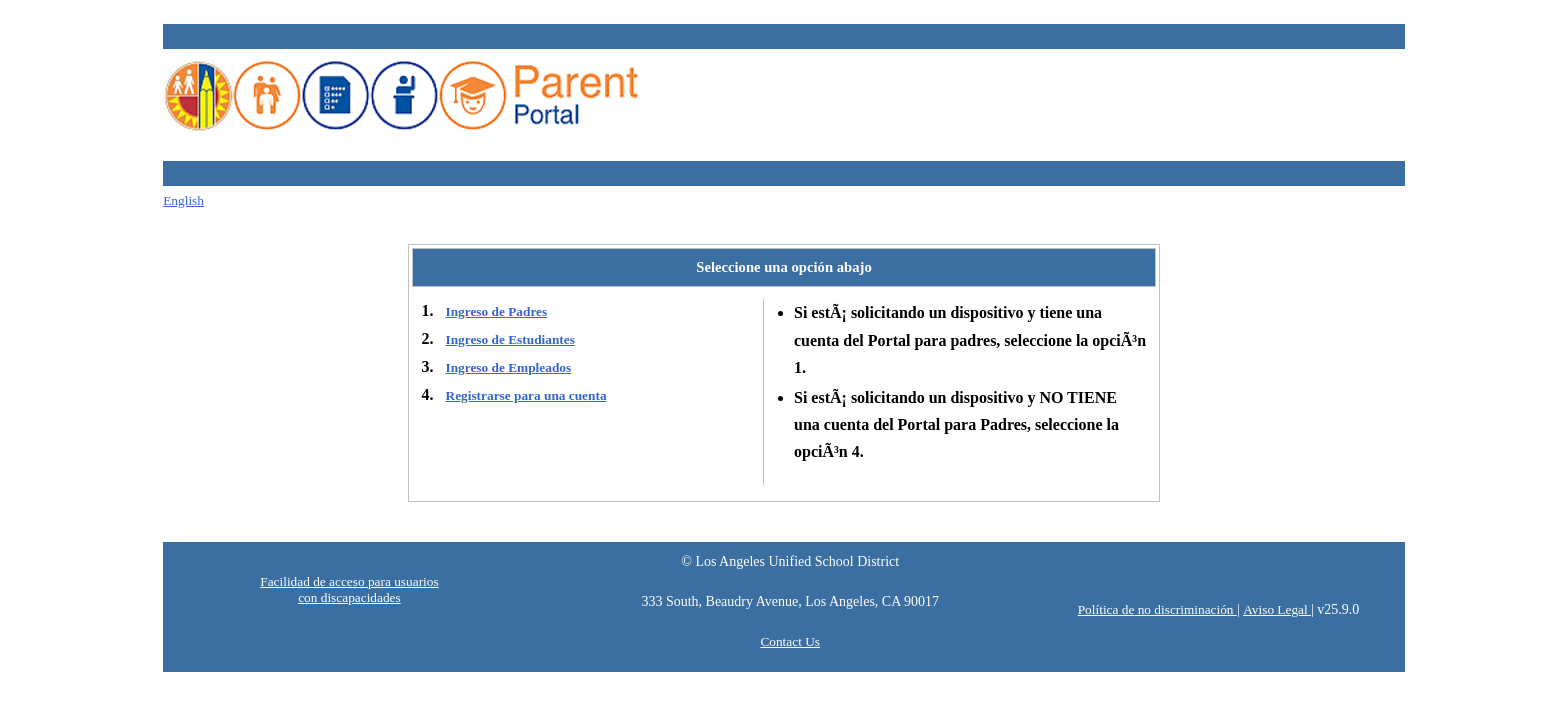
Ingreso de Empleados (509, 367)
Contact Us (790, 641)
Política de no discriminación (1157, 609)
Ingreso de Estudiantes (510, 339)
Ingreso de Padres (497, 311)
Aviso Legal (1277, 609)
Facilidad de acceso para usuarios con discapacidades (349, 589)
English (183, 200)
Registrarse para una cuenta (526, 395)
